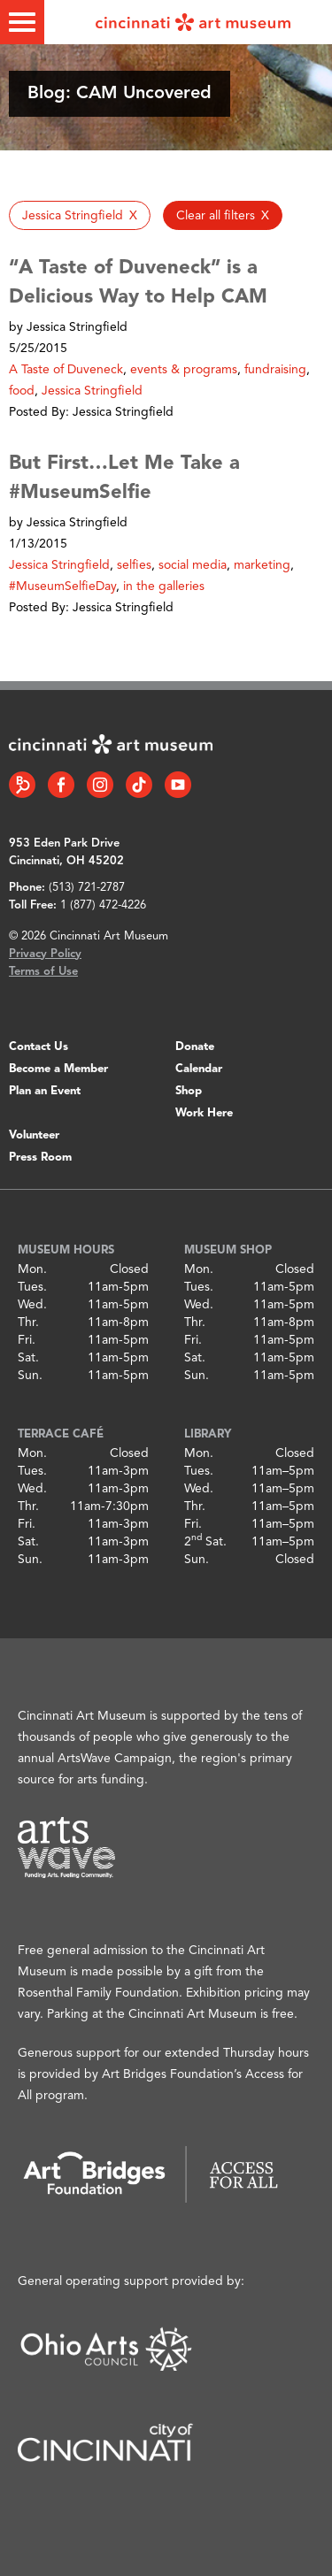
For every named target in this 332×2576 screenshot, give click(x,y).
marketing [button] (262, 565)
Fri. (26, 1340)
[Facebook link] (61, 784)
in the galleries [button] (164, 586)
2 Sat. (205, 1542)
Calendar (198, 1069)
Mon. (32, 1269)
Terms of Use (43, 972)
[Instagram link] (100, 784)
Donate (194, 1047)
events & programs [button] (183, 370)
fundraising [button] (275, 370)
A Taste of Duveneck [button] (66, 370)
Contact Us (38, 1047)
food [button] (22, 391)
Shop (188, 1091)
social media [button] (192, 565)
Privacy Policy (45, 954)
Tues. (32, 1287)
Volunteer (34, 1135)
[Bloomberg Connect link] (22, 784)
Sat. (28, 1358)
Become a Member (58, 1069)
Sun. (30, 1375)
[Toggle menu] (22, 22)
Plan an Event (45, 1091)
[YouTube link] (178, 784)
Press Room (40, 1157)
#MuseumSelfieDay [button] (62, 586)
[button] (80, 215)
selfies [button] (134, 565)
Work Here (204, 1113)
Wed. (32, 1305)
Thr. (28, 1322)
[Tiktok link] (139, 784)
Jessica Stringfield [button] (92, 391)
